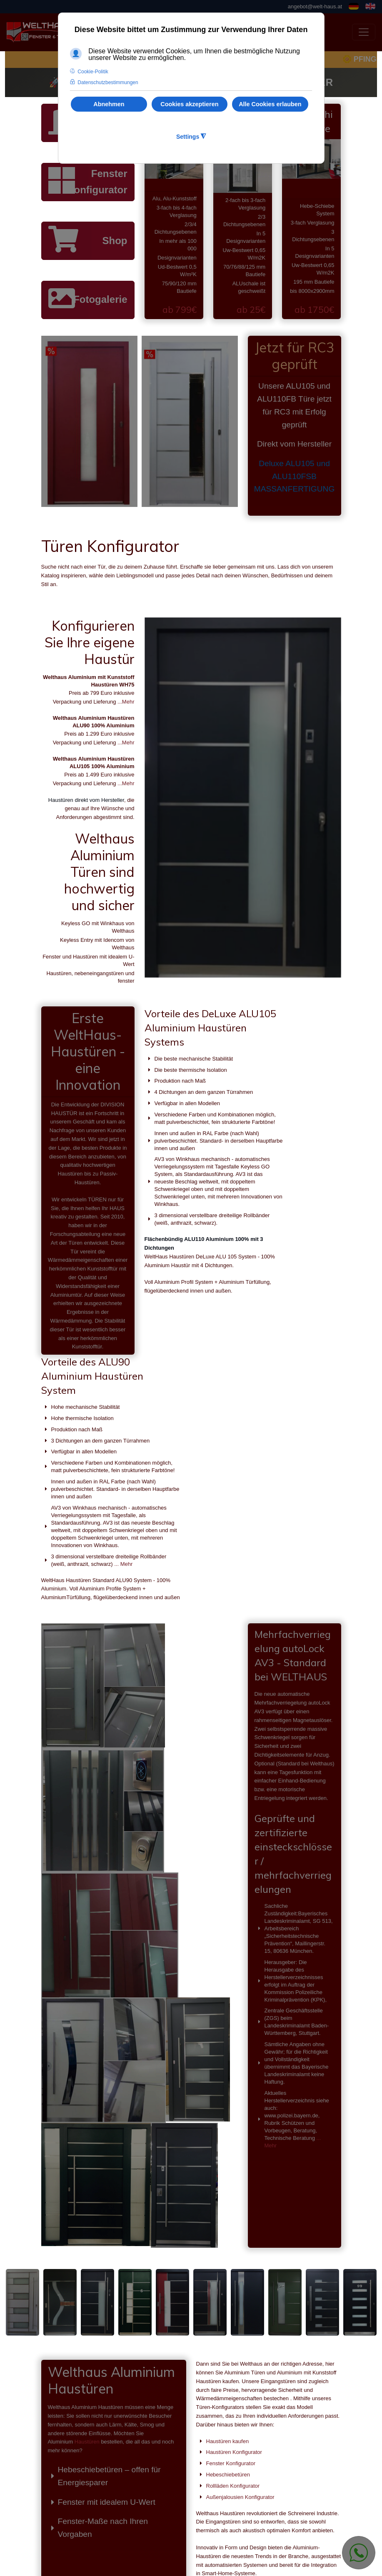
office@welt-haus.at (184, 2523)
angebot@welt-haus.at (315, 6)
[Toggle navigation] (363, 32)
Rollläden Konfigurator (233, 2262)
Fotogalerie (100, 299)
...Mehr (125, 702)
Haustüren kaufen (227, 2218)
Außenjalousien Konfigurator (240, 2274)
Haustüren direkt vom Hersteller (86, 800)
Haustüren (87, 2219)
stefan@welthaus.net (186, 2532)
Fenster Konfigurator (97, 181)
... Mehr (314, 1283)
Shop (114, 240)
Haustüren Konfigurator (234, 2229)
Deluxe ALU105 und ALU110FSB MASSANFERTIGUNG (294, 476)
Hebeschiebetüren (228, 2251)
